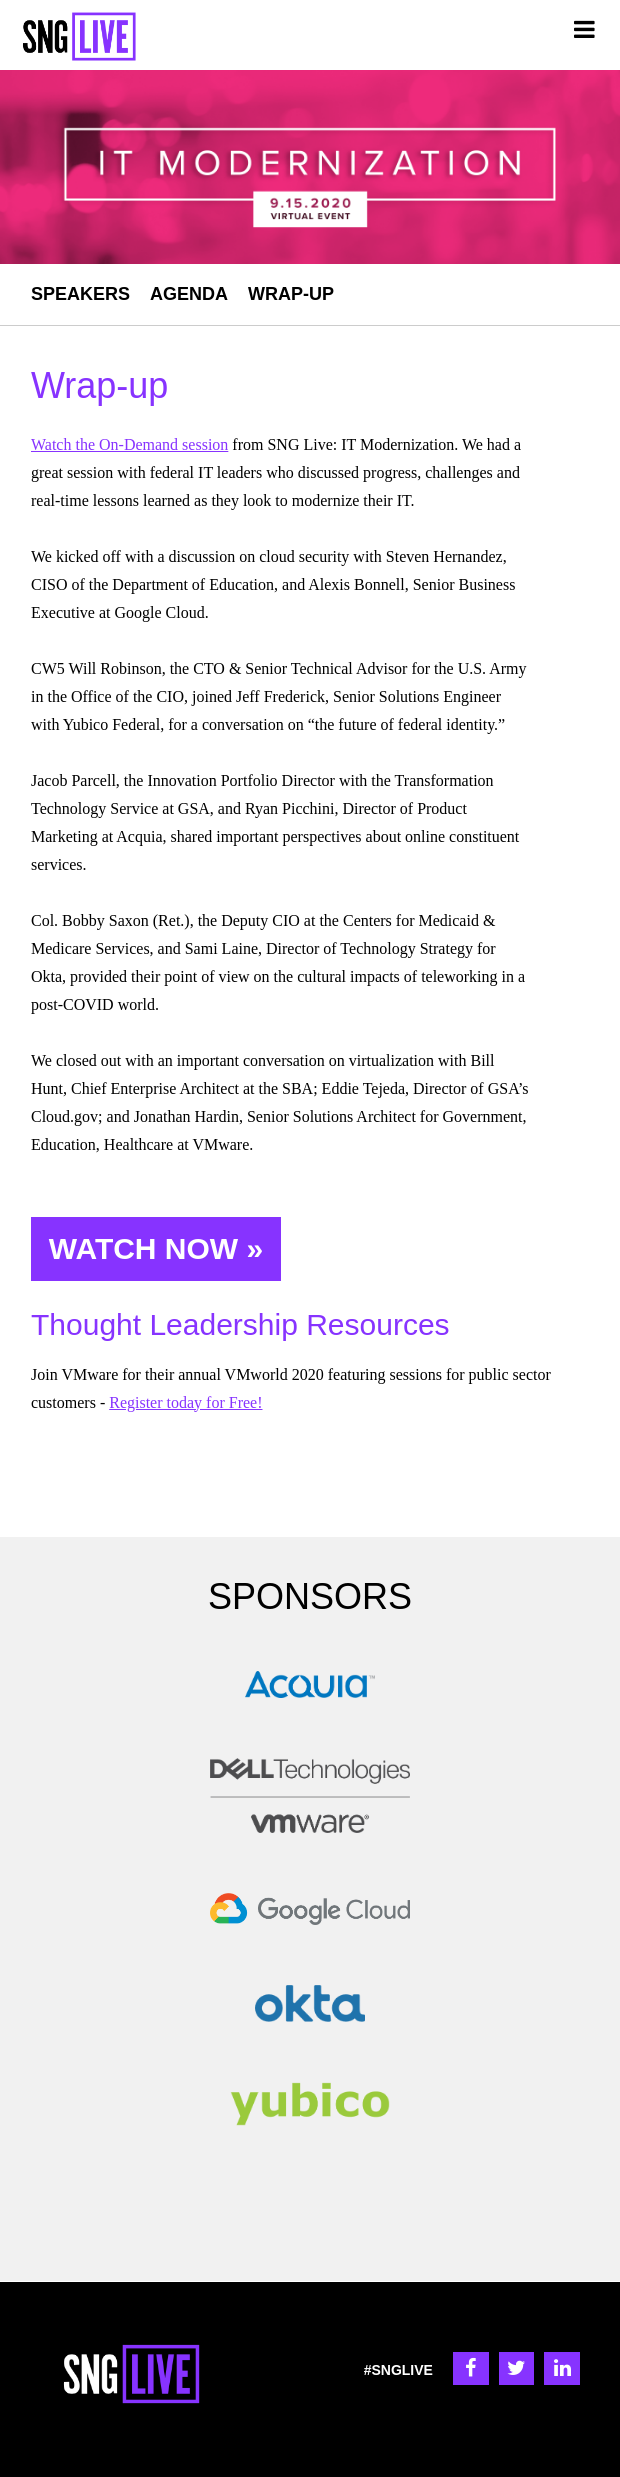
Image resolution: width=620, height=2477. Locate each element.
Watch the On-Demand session (129, 444)
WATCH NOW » (156, 1248)
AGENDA (189, 294)
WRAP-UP (291, 294)
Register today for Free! (185, 1402)
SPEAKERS (80, 294)
